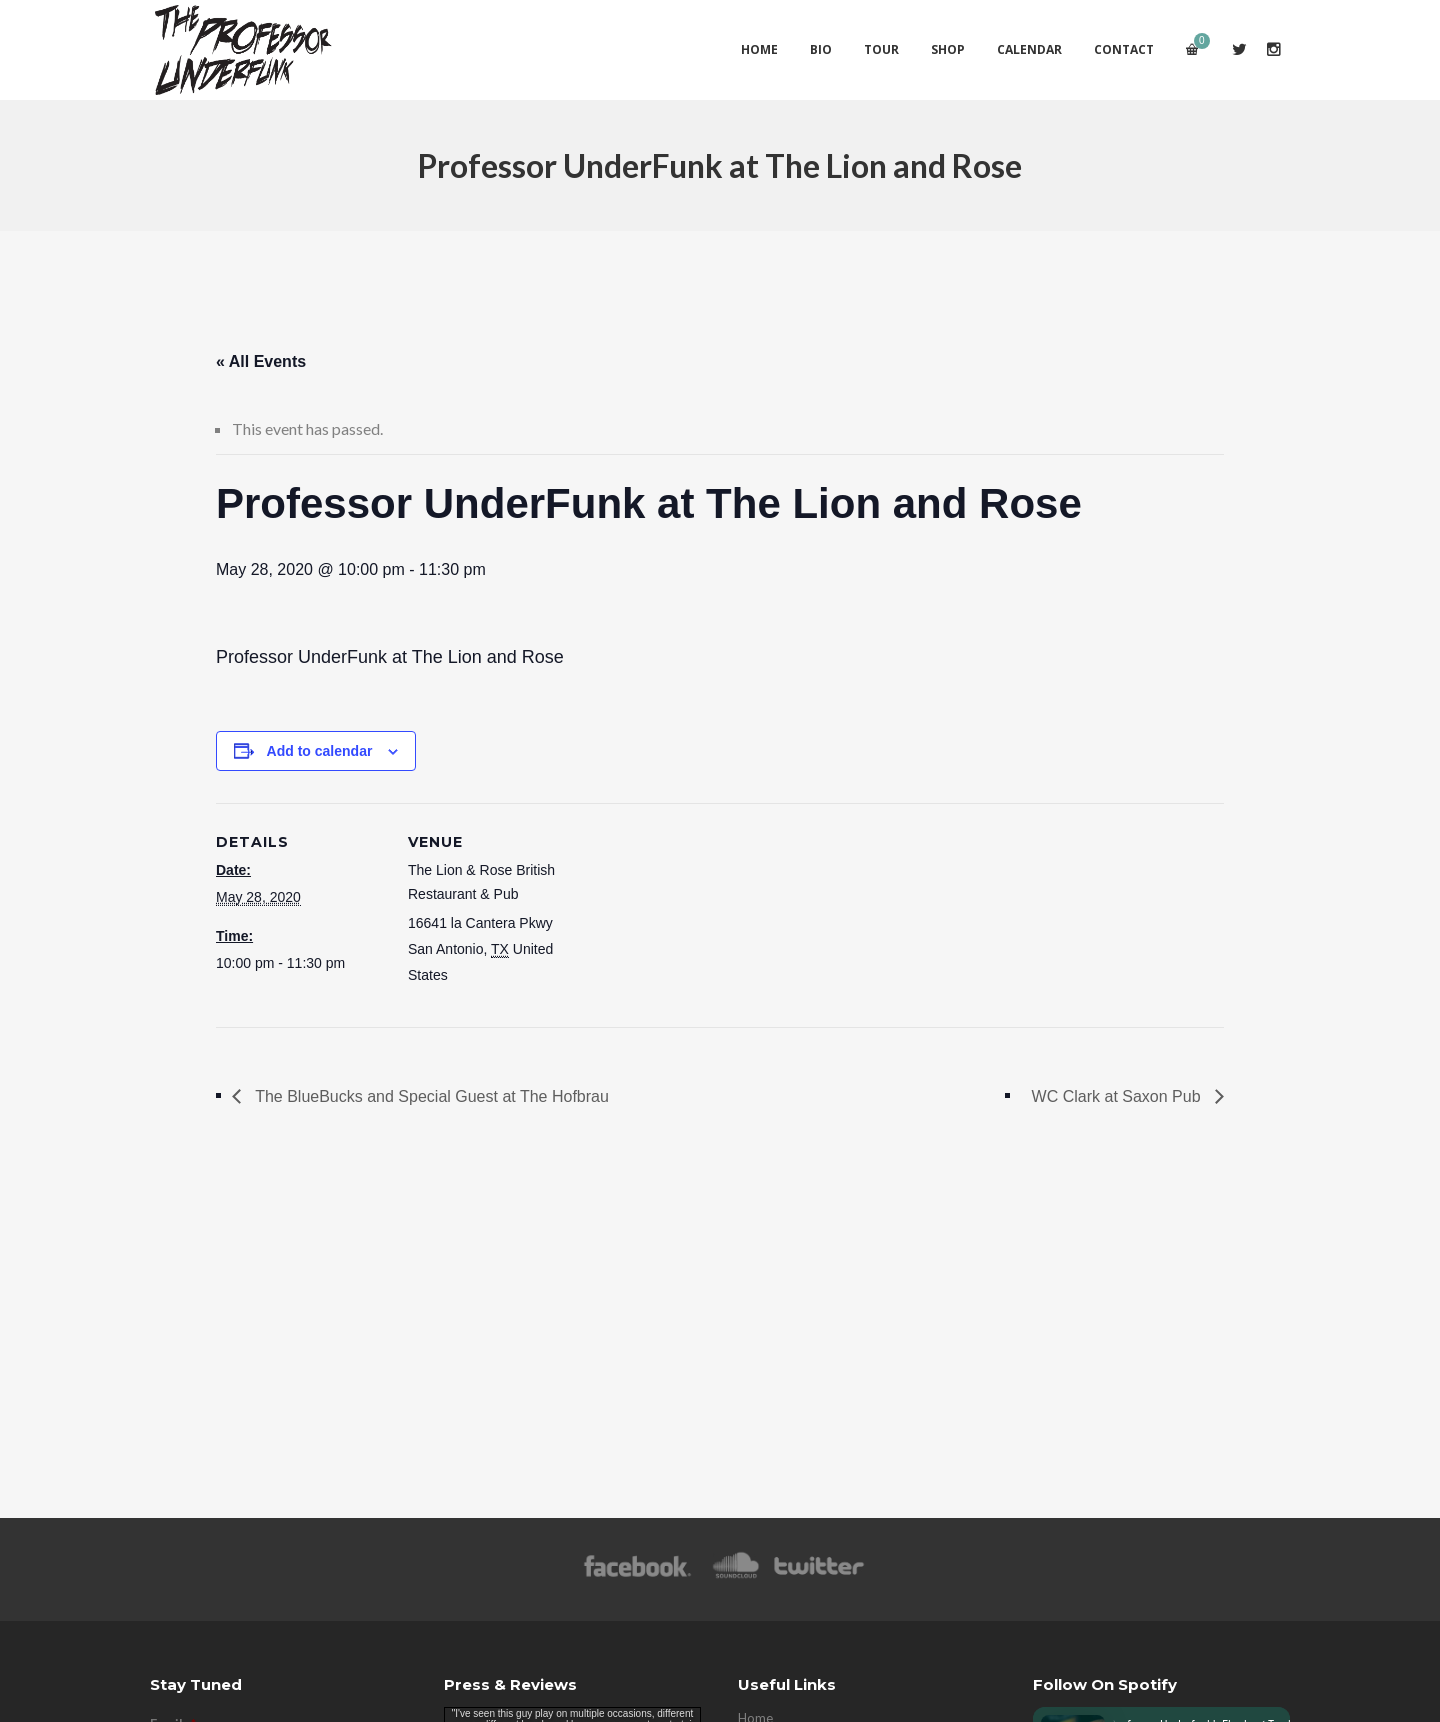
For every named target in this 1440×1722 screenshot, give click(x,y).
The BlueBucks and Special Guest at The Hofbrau (430, 1096)
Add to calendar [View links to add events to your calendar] (320, 751)
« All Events (261, 361)
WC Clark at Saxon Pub (1118, 1096)
